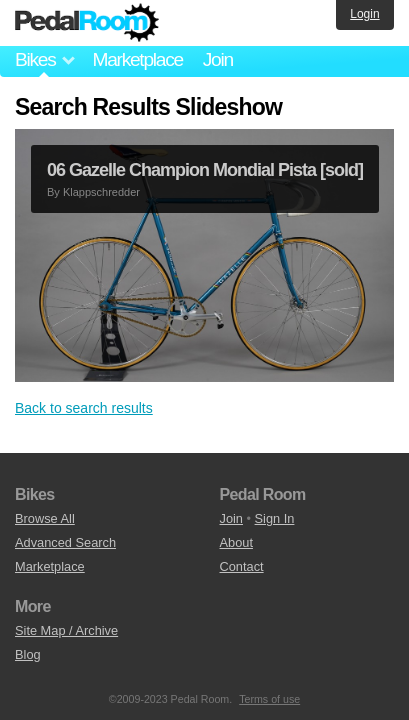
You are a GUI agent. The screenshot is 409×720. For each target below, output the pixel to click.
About (236, 542)
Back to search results (84, 408)
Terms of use (269, 699)
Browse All (45, 518)
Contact (242, 566)
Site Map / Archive (66, 630)
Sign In (275, 518)
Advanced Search (65, 542)
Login (364, 14)
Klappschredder (101, 192)
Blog (28, 654)
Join (218, 59)
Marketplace (137, 59)
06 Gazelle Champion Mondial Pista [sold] (205, 170)
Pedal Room (87, 23)
